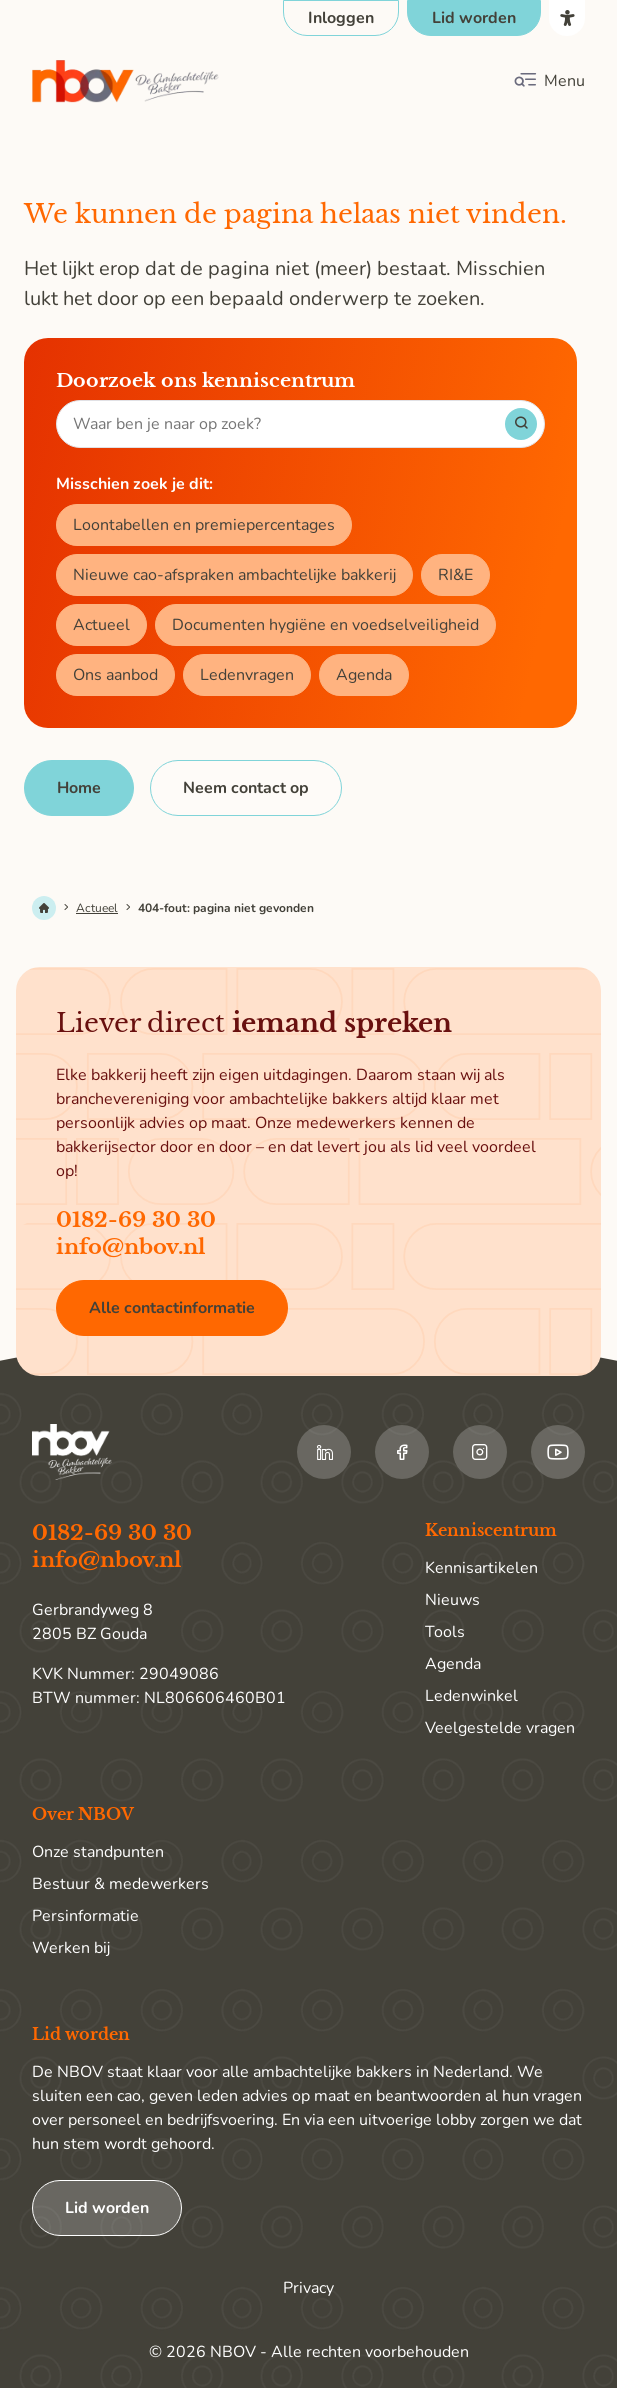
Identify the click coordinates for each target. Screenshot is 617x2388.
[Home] (79, 788)
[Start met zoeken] (521, 424)
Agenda (364, 675)
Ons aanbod (115, 675)
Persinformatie (85, 1916)
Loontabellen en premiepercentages (204, 525)
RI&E (455, 575)
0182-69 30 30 (136, 1220)
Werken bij (71, 1948)
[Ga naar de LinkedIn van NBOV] (324, 1452)
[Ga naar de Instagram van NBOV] (480, 1452)
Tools (445, 1632)
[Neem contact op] (246, 788)
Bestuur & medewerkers (120, 1884)
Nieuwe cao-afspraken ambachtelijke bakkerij (234, 575)
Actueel (101, 625)
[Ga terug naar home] (126, 81)
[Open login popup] (341, 18)
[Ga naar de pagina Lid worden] (474, 18)
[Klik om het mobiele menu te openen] (549, 81)
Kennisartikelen (481, 1568)
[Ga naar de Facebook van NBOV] (402, 1452)
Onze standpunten (98, 1852)
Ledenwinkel (471, 1696)
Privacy (308, 2288)
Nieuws (452, 1600)
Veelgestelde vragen (500, 1728)
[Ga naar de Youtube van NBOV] (558, 1452)
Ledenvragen (247, 675)
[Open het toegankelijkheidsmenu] (567, 18)
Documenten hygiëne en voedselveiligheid (325, 625)
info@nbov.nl (130, 1247)
